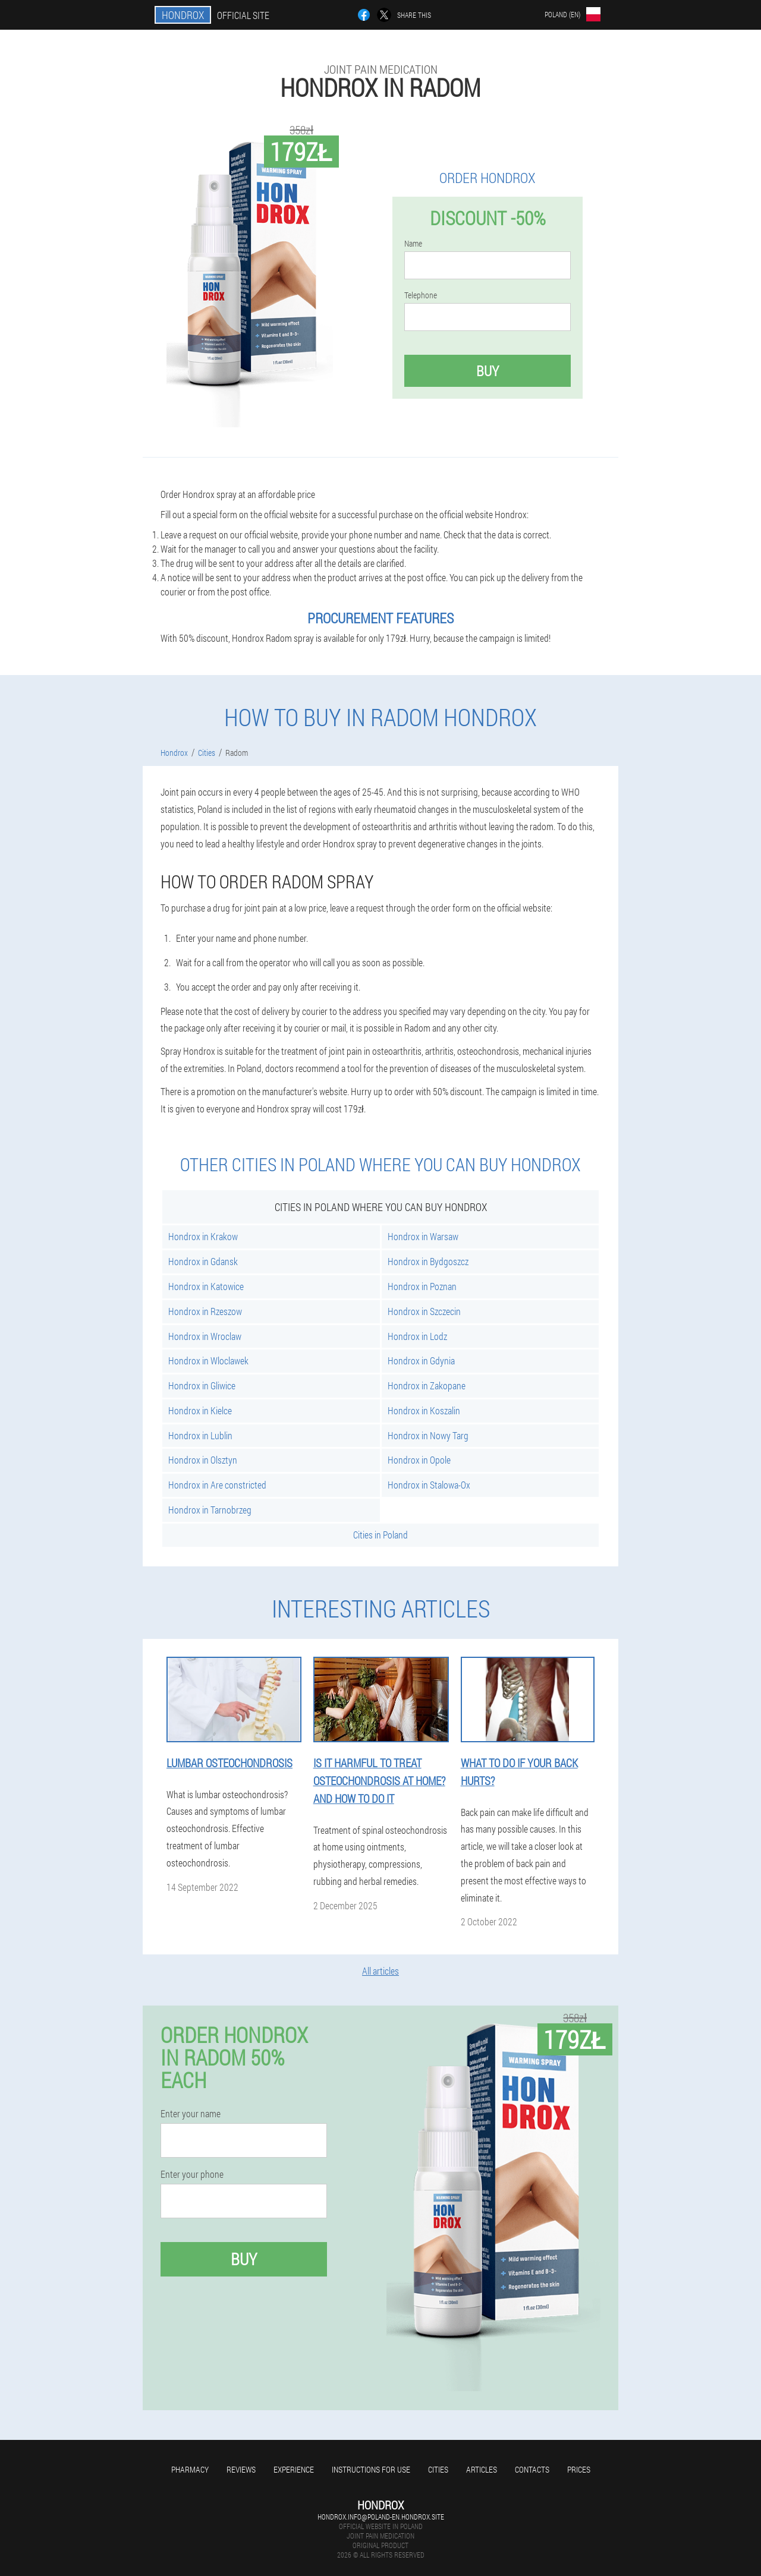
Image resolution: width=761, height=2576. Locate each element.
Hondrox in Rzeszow (205, 1311)
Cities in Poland (380, 1534)
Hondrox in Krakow (203, 1236)
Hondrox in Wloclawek (208, 1360)
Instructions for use (371, 2469)
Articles (481, 2469)
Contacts (532, 2469)
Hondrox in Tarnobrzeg (209, 1509)
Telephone (420, 295)
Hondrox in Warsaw (423, 1236)
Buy (487, 370)
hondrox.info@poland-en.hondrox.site (380, 2516)
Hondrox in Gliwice (201, 1385)
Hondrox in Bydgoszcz (428, 1261)
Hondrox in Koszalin (424, 1410)
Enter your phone (192, 2174)
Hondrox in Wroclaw (204, 1336)
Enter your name (191, 2113)
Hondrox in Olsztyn (202, 1459)
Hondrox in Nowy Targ (428, 1435)
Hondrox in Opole (419, 1459)
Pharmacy (190, 2469)
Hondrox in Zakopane (427, 1385)
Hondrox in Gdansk (203, 1261)
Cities (438, 2469)
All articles (380, 1971)
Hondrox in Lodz (417, 1336)
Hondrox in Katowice (206, 1286)
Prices (578, 2469)
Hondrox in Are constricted (217, 1484)
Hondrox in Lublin (200, 1435)
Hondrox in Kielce (200, 1410)
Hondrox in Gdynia (421, 1360)
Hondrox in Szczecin (424, 1311)
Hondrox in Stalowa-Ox (429, 1484)
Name (413, 243)
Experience (293, 2469)
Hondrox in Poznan (422, 1286)
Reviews (241, 2469)
